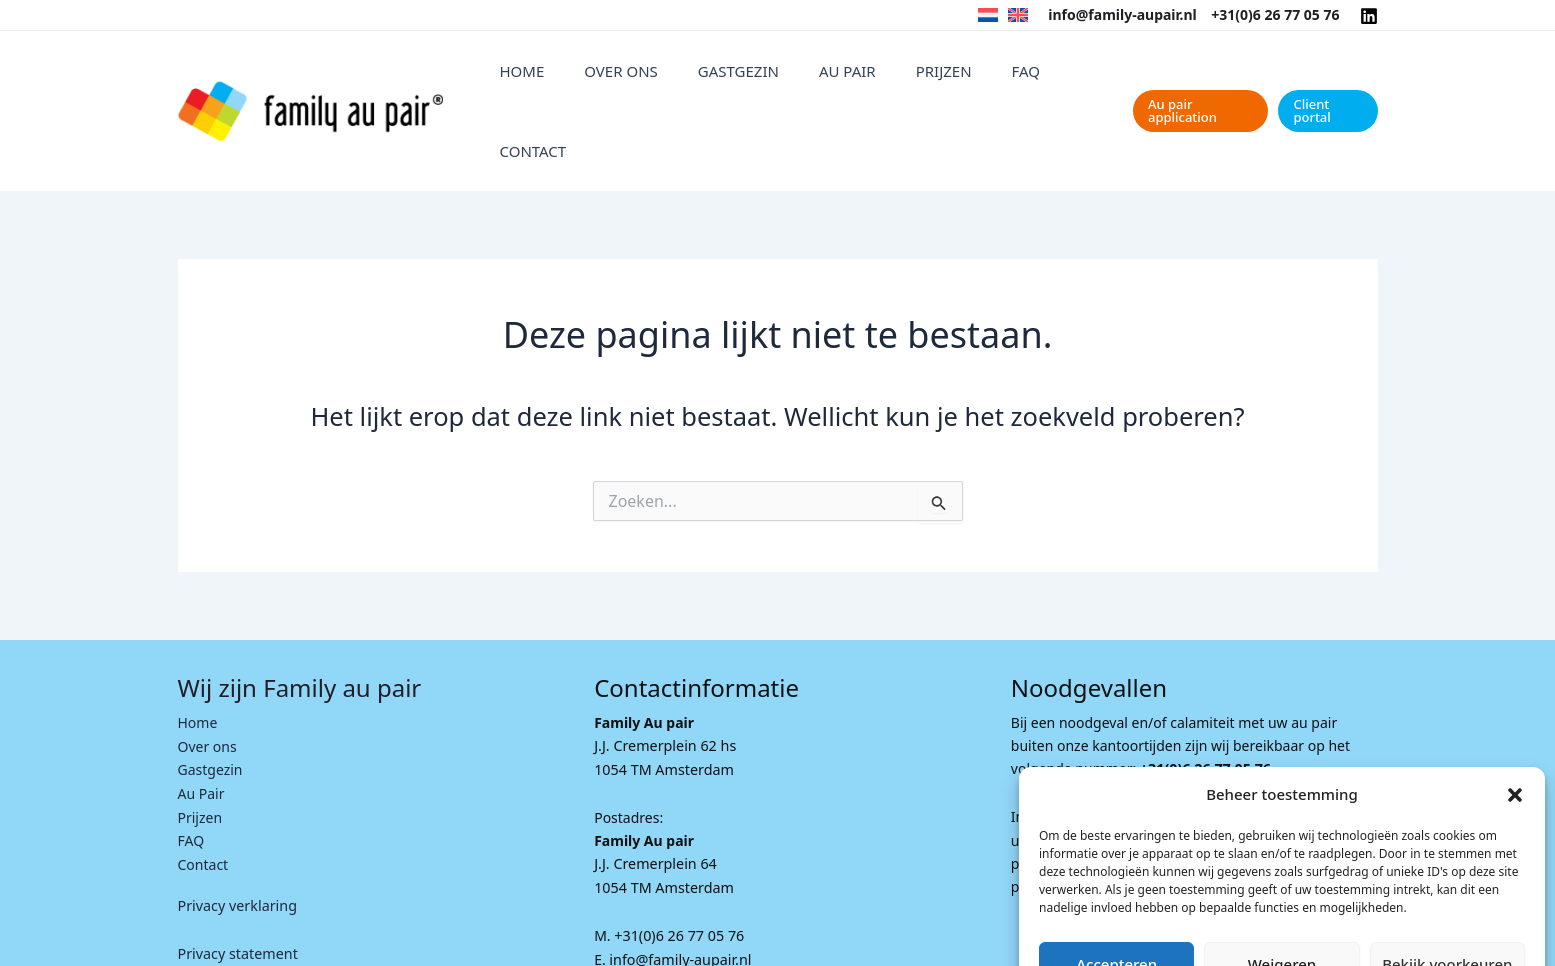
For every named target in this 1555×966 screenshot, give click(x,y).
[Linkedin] (1369, 16)
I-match (588, 940)
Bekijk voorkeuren (1447, 880)
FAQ (983, 78)
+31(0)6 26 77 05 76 (1275, 14)
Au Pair (844, 78)
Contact (1050, 78)
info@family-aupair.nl (1122, 14)
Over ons (658, 78)
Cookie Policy (1223, 928)
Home (579, 78)
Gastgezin (755, 78)
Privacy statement (237, 883)
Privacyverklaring (1319, 928)
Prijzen (921, 78)
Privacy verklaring (236, 835)
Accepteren (1116, 880)
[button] (1515, 711)
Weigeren (1282, 880)
